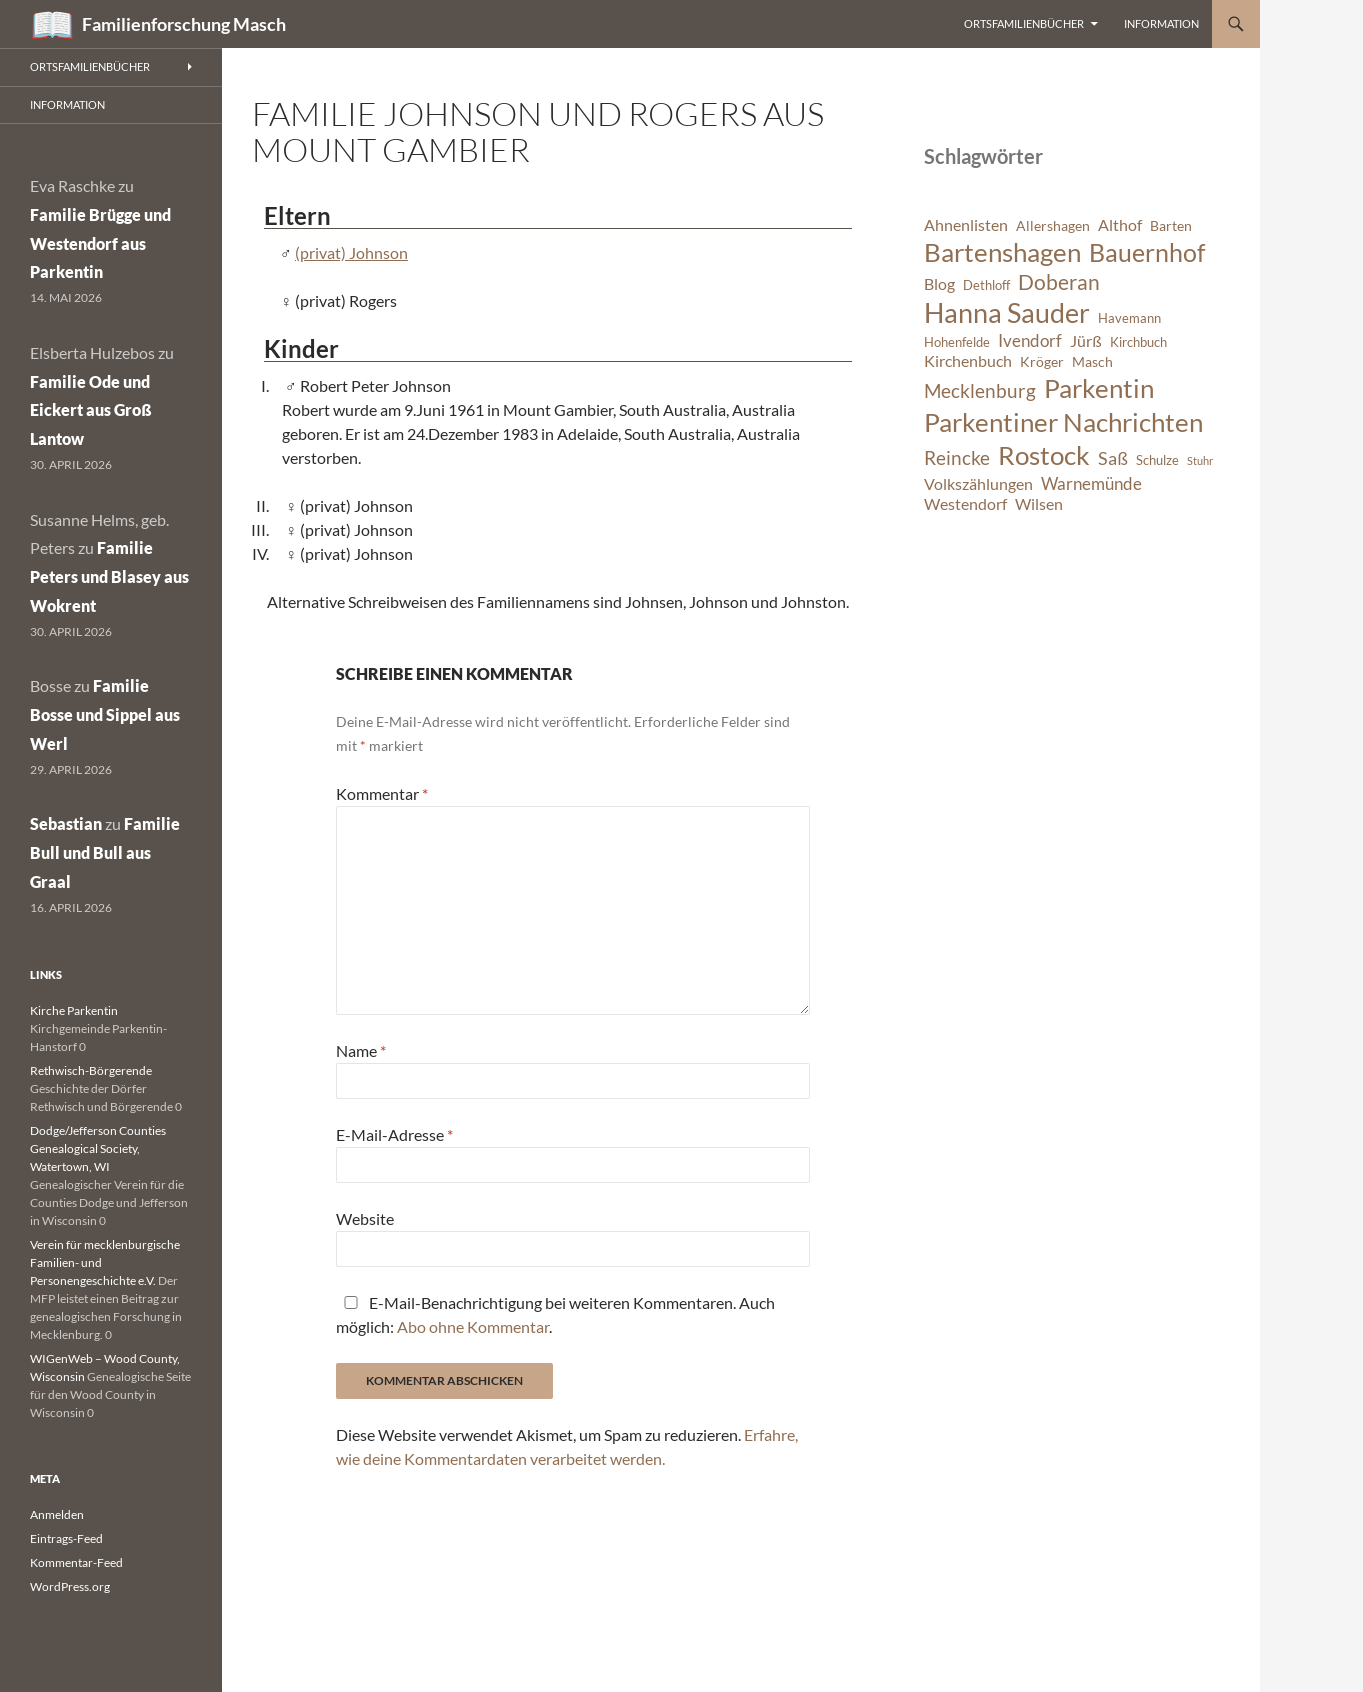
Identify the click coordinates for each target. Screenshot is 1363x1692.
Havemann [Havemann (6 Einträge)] (1129, 318)
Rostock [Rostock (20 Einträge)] (1044, 455)
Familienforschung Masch (184, 24)
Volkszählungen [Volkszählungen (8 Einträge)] (978, 484)
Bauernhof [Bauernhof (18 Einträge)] (1147, 252)
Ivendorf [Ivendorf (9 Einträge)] (1030, 340)
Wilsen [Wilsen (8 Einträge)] (1039, 504)
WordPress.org (70, 1586)
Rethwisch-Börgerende (91, 1070)
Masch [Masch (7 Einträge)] (1092, 361)
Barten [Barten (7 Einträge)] (1171, 225)
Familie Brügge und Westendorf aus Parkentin (100, 243)
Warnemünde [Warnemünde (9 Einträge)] (1091, 483)
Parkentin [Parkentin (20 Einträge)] (1099, 388)
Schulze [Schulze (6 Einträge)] (1157, 460)
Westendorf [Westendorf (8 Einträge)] (965, 504)
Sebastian (66, 823)
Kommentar (382, 793)
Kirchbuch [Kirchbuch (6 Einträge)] (1138, 342)
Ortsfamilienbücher (1024, 23)
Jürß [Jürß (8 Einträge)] (1086, 341)
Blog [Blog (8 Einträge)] (939, 284)
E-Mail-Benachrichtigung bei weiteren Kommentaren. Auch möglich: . (555, 1314)
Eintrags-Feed (66, 1538)
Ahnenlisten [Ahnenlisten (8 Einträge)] (966, 225)
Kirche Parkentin (74, 1010)
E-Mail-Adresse (394, 1134)
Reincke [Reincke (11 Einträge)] (957, 457)
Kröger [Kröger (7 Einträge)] (1042, 361)
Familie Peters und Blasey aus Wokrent (109, 576)
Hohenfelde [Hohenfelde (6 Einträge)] (957, 342)
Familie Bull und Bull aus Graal (105, 852)
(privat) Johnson (351, 252)
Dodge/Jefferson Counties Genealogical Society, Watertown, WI (98, 1148)
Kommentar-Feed (76, 1562)
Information (1161, 23)
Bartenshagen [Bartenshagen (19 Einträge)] (1002, 252)
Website (365, 1218)
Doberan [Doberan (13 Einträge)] (1059, 282)
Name (361, 1050)
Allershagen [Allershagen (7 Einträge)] (1053, 225)
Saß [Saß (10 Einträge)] (1113, 458)
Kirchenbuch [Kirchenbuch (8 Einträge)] (968, 361)
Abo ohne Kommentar (473, 1326)
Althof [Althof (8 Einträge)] (1120, 225)
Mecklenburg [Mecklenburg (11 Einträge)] (980, 390)
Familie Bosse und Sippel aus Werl (105, 714)
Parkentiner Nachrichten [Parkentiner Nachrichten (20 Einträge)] (1063, 422)
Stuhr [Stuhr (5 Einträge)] (1200, 460)
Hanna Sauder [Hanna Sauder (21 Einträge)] (1007, 313)
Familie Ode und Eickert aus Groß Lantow (91, 410)
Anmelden (57, 1514)
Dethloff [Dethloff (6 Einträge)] (986, 285)
